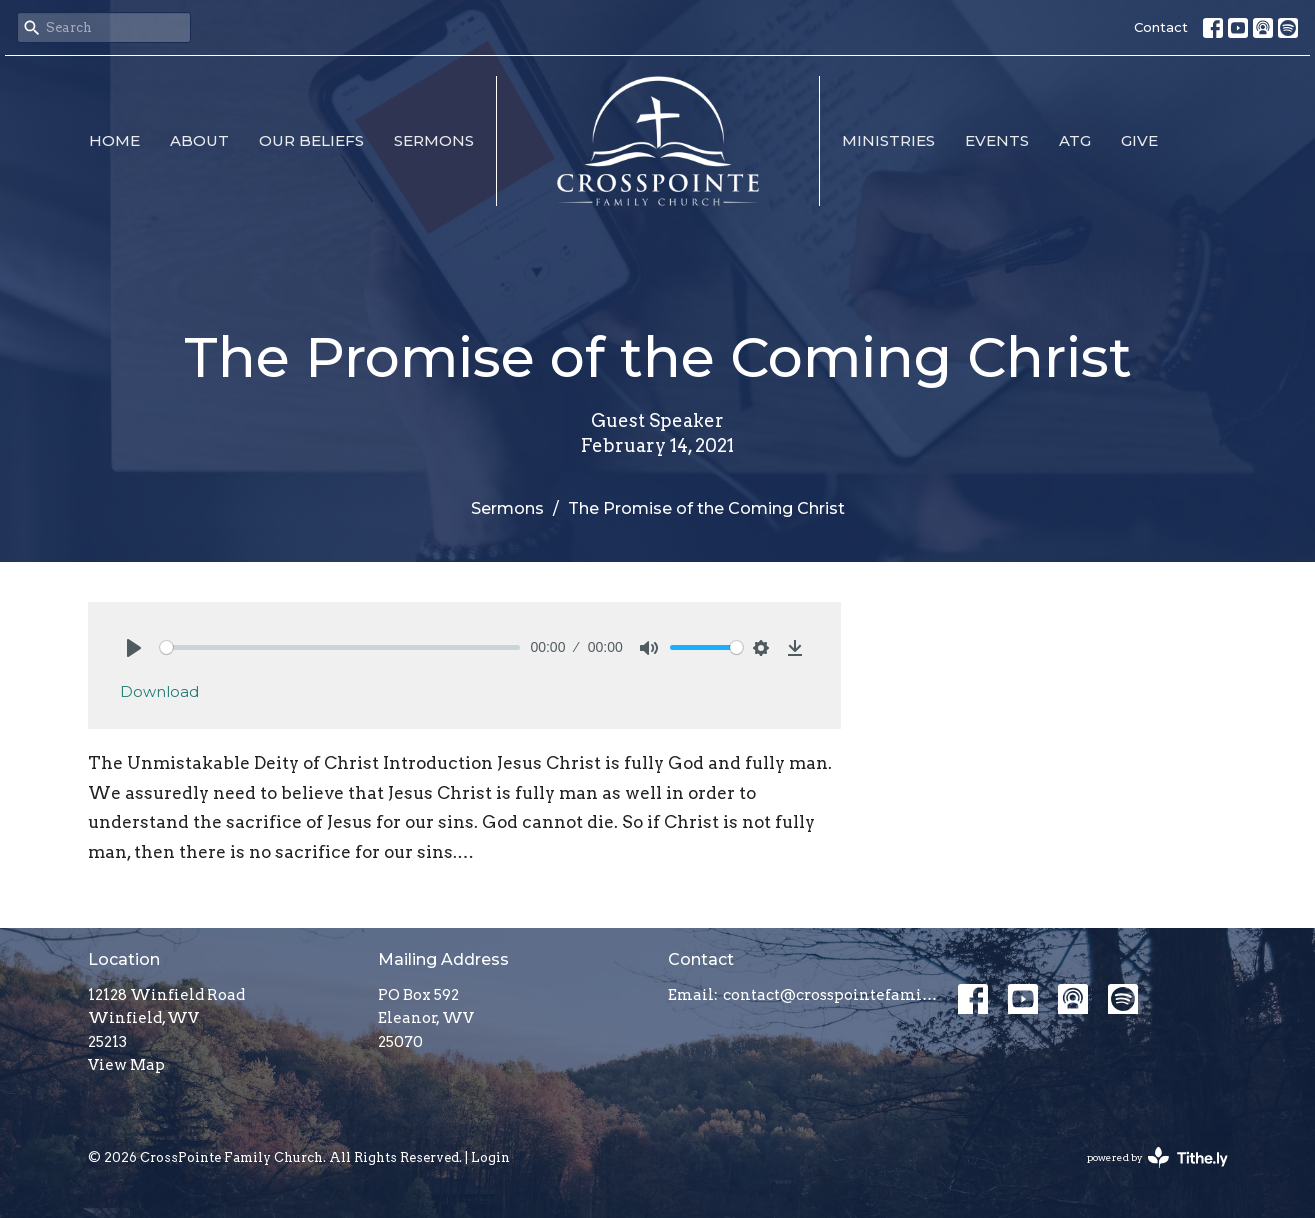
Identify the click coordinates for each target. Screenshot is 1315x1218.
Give (1139, 140)
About (199, 140)
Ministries (888, 140)
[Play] (134, 648)
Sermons (434, 140)
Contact (1161, 27)
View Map (126, 1065)
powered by (1157, 1157)
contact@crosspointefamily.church (830, 995)
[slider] (340, 647)
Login (490, 1157)
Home (114, 140)
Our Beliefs (311, 140)
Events (997, 140)
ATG (1075, 140)
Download (159, 691)
